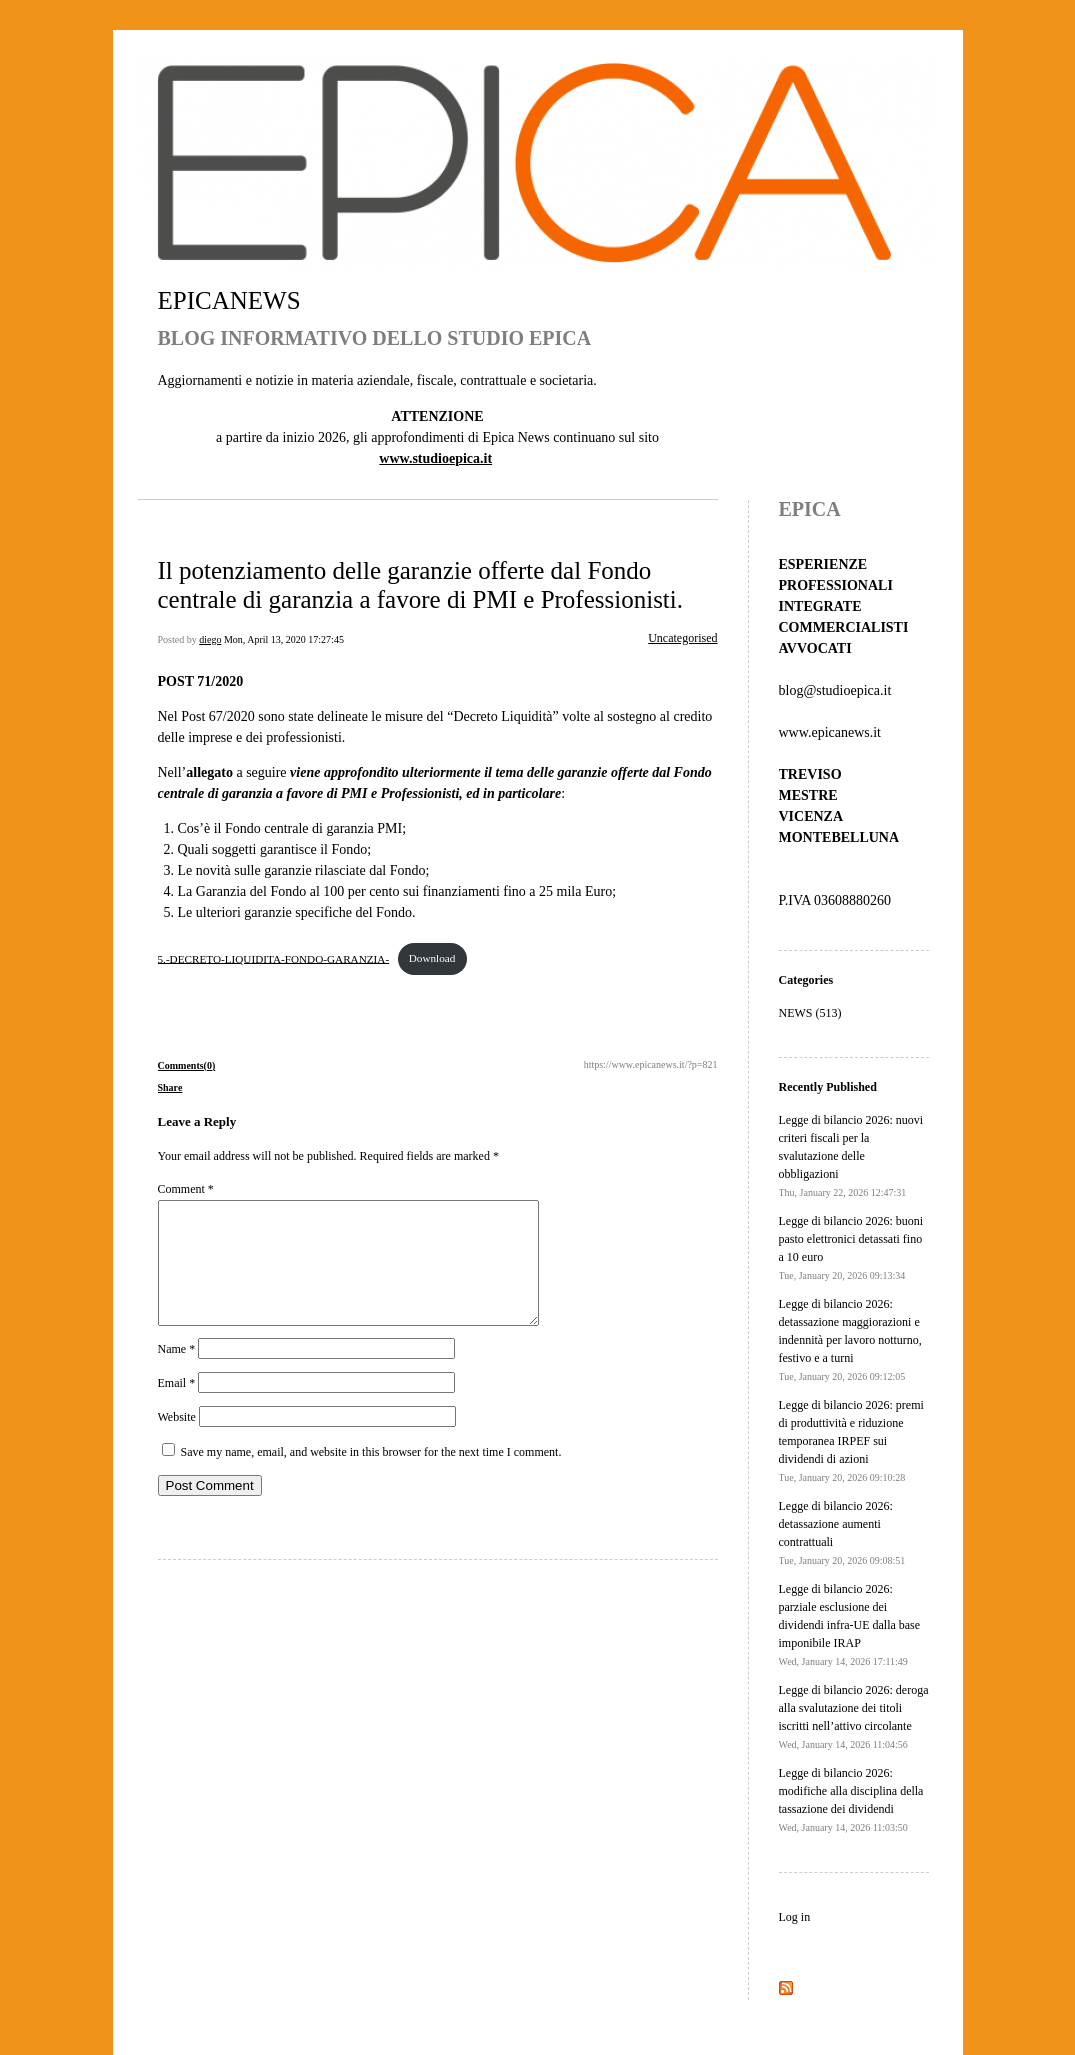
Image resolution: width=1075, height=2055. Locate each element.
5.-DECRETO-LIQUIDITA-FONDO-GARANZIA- (274, 958)
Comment (186, 1189)
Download (432, 958)
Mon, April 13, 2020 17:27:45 (284, 639)
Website (177, 1441)
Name (177, 1373)
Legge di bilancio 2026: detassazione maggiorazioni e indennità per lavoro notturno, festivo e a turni (850, 1339)
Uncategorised (682, 638)
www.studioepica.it (435, 458)
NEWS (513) (810, 1013)
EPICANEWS (229, 300)
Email (177, 1407)
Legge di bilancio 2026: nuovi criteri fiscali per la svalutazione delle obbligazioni (851, 1155)
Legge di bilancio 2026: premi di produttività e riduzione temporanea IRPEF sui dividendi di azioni (851, 1440)
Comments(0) (187, 1065)
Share (170, 1087)
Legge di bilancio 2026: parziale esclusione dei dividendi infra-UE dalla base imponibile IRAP (850, 1624)
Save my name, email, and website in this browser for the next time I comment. (371, 1476)
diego (210, 639)
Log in (795, 1917)
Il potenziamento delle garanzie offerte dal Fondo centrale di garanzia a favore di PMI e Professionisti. (421, 584)
